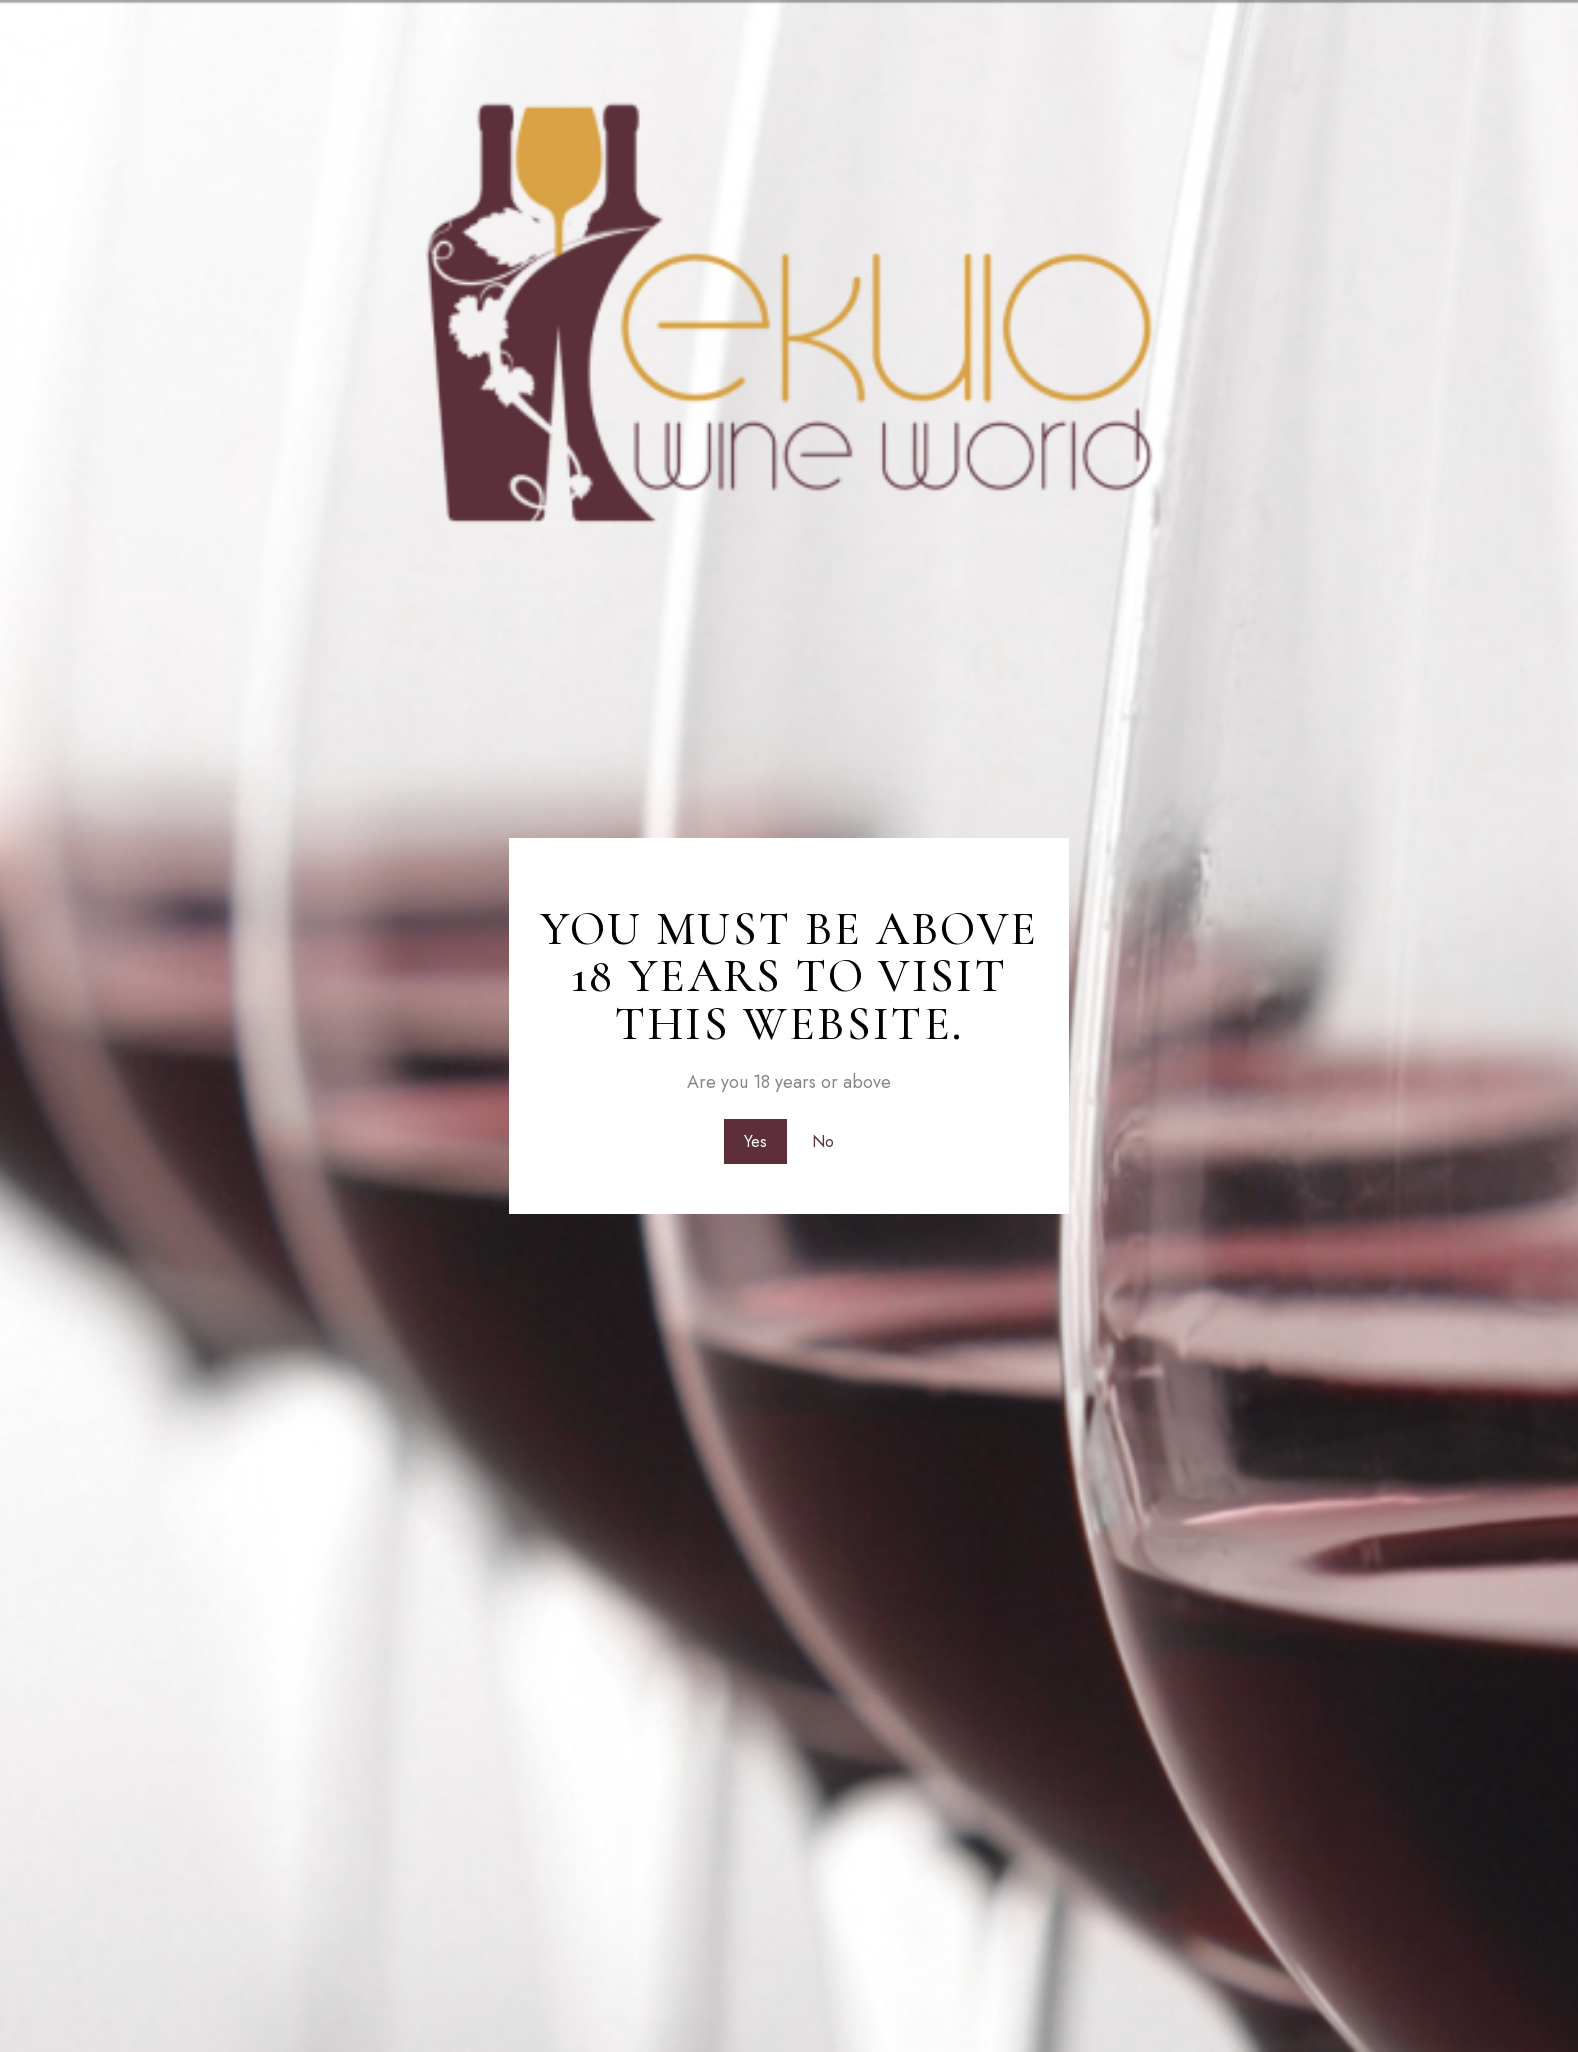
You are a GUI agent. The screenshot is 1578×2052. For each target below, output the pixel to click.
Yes (754, 1140)
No (824, 1140)
